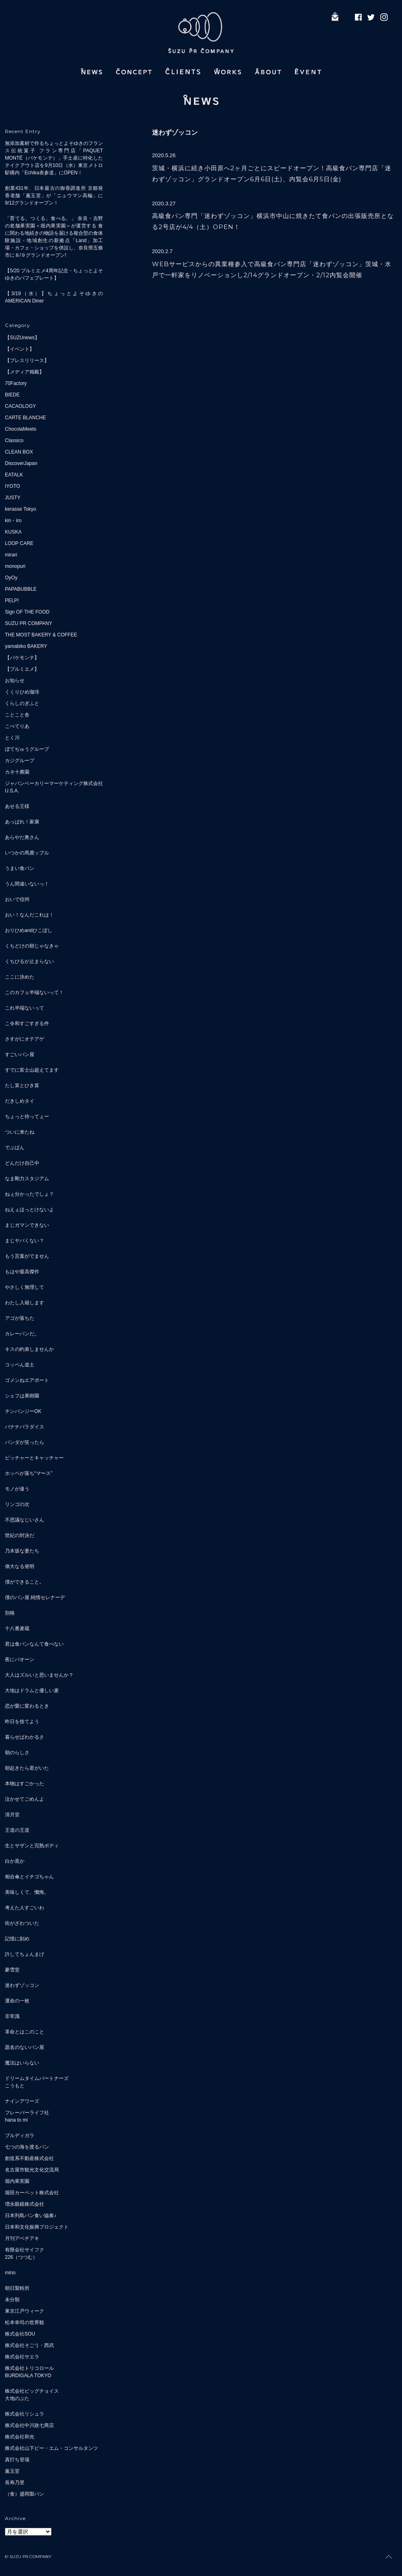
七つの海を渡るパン (27, 2147)
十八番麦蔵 (17, 1628)
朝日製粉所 (17, 2288)
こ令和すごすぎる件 (27, 1023)
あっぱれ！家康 (22, 822)
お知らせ (15, 680)
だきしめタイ (19, 1101)
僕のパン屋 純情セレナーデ (35, 1597)
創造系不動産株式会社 (29, 2158)
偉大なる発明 (19, 1566)
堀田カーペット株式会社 (32, 2193)
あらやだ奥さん (22, 837)
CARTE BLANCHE (25, 417)
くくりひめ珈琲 (22, 692)
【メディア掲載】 (24, 372)
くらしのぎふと (22, 703)
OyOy (11, 578)
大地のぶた (17, 2398)
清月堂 (12, 1814)
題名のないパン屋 (24, 2047)
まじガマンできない (27, 1225)
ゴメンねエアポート (27, 1380)
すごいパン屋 (19, 1054)
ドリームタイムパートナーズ (37, 2078)
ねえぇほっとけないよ (29, 1209)
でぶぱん (15, 1147)
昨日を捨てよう (22, 1721)
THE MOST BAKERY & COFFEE (41, 635)
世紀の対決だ (19, 1535)
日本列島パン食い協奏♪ (30, 2215)
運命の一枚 (17, 2001)
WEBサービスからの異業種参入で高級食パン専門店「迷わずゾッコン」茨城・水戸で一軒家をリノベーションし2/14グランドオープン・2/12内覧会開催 (271, 269)
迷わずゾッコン (22, 1985)
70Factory (16, 383)
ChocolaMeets (20, 429)
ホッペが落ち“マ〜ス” (28, 1473)
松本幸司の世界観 (24, 2322)
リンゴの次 (17, 1504)
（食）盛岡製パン (24, 2494)
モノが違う (17, 1489)
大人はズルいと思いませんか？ (39, 1675)
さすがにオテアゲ (24, 1039)
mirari (11, 555)
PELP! (12, 600)
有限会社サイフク (24, 2250)
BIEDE (12, 395)
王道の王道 (17, 1830)
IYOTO (12, 486)
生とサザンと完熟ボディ (32, 1846)
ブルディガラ (19, 2135)
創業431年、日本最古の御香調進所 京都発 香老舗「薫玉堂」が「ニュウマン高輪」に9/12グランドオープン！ (54, 195)
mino (10, 2273)
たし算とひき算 (22, 1085)
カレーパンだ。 (22, 1334)
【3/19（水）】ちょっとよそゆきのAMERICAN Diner (54, 297)
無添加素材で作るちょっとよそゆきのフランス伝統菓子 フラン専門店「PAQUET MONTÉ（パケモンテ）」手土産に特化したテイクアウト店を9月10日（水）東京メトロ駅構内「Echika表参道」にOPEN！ (54, 158)
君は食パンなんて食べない (34, 1644)
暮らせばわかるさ (24, 1737)
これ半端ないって (24, 1008)
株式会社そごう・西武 (29, 2345)
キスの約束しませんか (29, 1349)
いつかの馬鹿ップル (27, 853)
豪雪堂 (12, 1970)
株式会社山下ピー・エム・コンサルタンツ (51, 2448)
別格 (10, 1613)
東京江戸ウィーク (24, 2311)
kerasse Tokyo (20, 509)
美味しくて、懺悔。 (27, 1892)
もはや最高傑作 (22, 1272)
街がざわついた (22, 1923)
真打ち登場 (17, 2460)
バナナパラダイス (24, 1427)
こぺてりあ (17, 726)
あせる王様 (17, 806)
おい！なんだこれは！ (29, 915)
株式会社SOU (20, 2334)
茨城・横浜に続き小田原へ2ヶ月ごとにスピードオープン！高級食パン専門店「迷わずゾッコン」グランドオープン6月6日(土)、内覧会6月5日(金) (271, 173)
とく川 (12, 738)
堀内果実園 (17, 2181)
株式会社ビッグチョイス (32, 2391)
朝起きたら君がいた (27, 1768)
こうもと (15, 2086)
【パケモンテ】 (22, 658)
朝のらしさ (17, 1752)
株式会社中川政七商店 (29, 2425)
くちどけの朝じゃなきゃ (32, 946)
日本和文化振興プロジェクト (37, 2227)
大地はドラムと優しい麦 (32, 1690)
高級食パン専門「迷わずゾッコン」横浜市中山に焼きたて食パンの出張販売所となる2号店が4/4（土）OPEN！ (273, 221)
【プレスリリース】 (27, 360)
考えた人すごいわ (24, 1908)
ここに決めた (19, 977)
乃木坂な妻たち (22, 1551)
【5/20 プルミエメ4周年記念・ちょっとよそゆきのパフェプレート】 (54, 274)
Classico (14, 440)
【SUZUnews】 (22, 337)
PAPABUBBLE (21, 589)
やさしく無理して (24, 1287)
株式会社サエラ (22, 2357)
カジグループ (19, 760)
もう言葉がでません (27, 1256)
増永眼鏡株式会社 (24, 2204)
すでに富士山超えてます (32, 1070)
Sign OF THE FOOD (27, 612)
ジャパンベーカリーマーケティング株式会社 (54, 783)
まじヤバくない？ (24, 1241)
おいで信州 (17, 899)
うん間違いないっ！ (27, 884)
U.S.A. (12, 791)
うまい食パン (19, 868)
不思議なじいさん (24, 1520)
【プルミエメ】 (22, 669)
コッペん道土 (19, 1365)
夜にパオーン (19, 1659)
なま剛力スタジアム (27, 1178)
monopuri (15, 566)
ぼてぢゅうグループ (27, 749)
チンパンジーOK (23, 1411)
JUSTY (12, 498)
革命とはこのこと (24, 2032)
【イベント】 (19, 349)
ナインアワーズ (22, 2101)
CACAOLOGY (20, 406)
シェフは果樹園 (22, 1396)
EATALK (14, 475)
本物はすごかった (24, 1783)
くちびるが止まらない (29, 961)
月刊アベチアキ (22, 2238)
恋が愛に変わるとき (27, 1706)
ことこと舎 (17, 715)
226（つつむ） (21, 2257)
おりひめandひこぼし (28, 930)
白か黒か (15, 1861)
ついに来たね (19, 1132)
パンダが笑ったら (24, 1442)
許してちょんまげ (24, 1954)
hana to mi (16, 2120)
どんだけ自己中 (22, 1163)
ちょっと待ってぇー (27, 1116)
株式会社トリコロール (29, 2368)
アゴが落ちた (19, 1318)
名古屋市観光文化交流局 (32, 2170)
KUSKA (13, 532)
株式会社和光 (19, 2437)
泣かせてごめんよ (24, 1799)
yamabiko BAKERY (26, 646)
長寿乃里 (15, 2482)
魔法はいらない (22, 2063)
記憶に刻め (17, 1939)
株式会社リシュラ (24, 2414)
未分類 (12, 2299)
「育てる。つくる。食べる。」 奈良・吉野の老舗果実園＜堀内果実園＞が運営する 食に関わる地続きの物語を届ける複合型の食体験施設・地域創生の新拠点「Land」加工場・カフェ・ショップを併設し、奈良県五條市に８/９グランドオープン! (54, 237)
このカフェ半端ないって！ (34, 992)
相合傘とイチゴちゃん (29, 1877)
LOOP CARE (19, 543)
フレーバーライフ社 (27, 2113)
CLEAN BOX (19, 452)
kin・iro (13, 520)
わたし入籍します (24, 1303)
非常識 (12, 2016)
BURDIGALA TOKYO (28, 2375)
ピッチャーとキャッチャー (34, 1458)
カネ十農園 (17, 772)
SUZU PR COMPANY (28, 623)
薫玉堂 (12, 2471)
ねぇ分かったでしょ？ (29, 1194)
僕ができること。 (24, 1582)
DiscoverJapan (21, 463)
